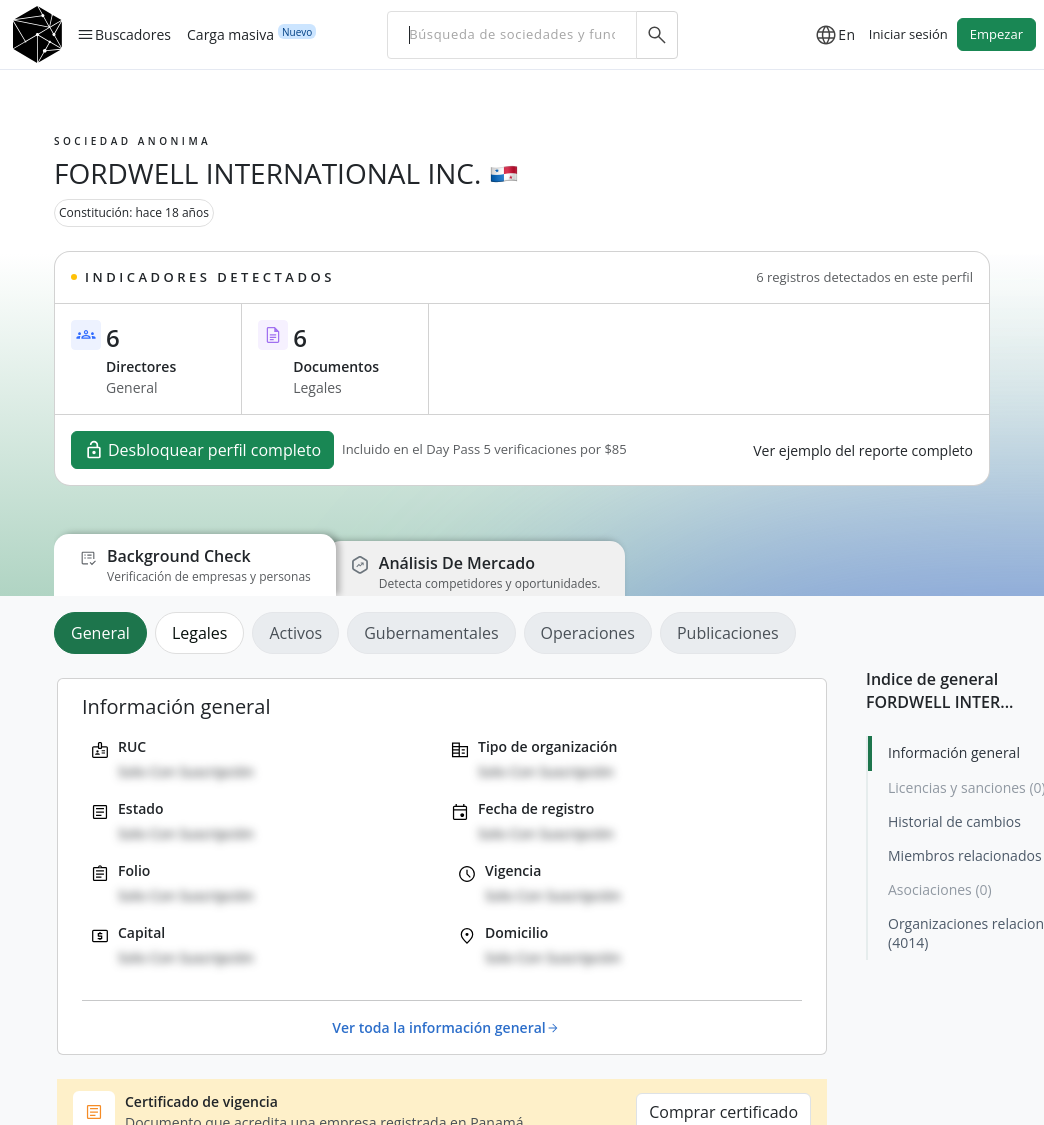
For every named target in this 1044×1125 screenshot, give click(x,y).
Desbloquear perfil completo (202, 450)
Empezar (996, 34)
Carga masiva (230, 34)
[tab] (104, 633)
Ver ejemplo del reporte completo (863, 450)
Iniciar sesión (908, 34)
